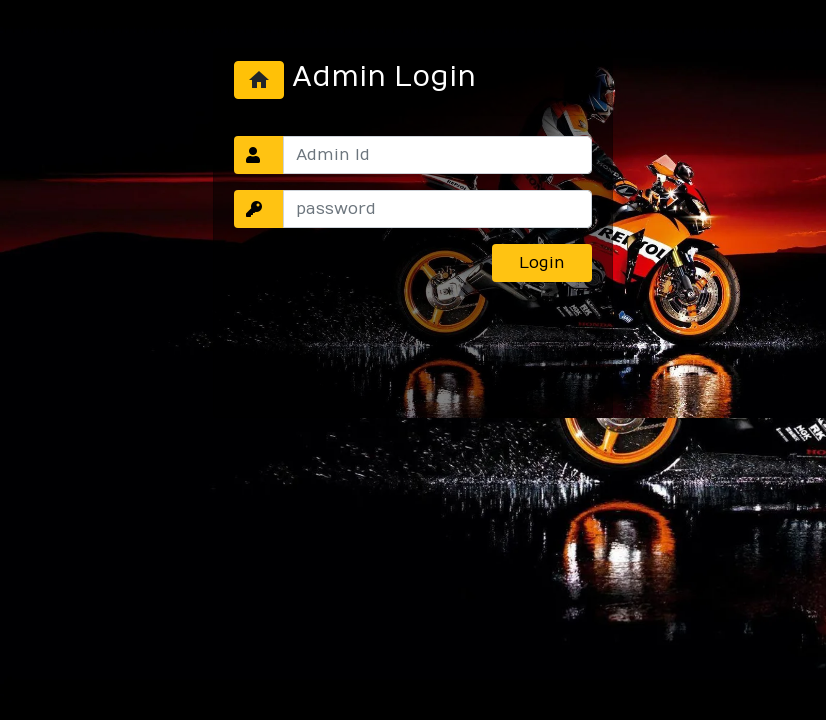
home (259, 80)
